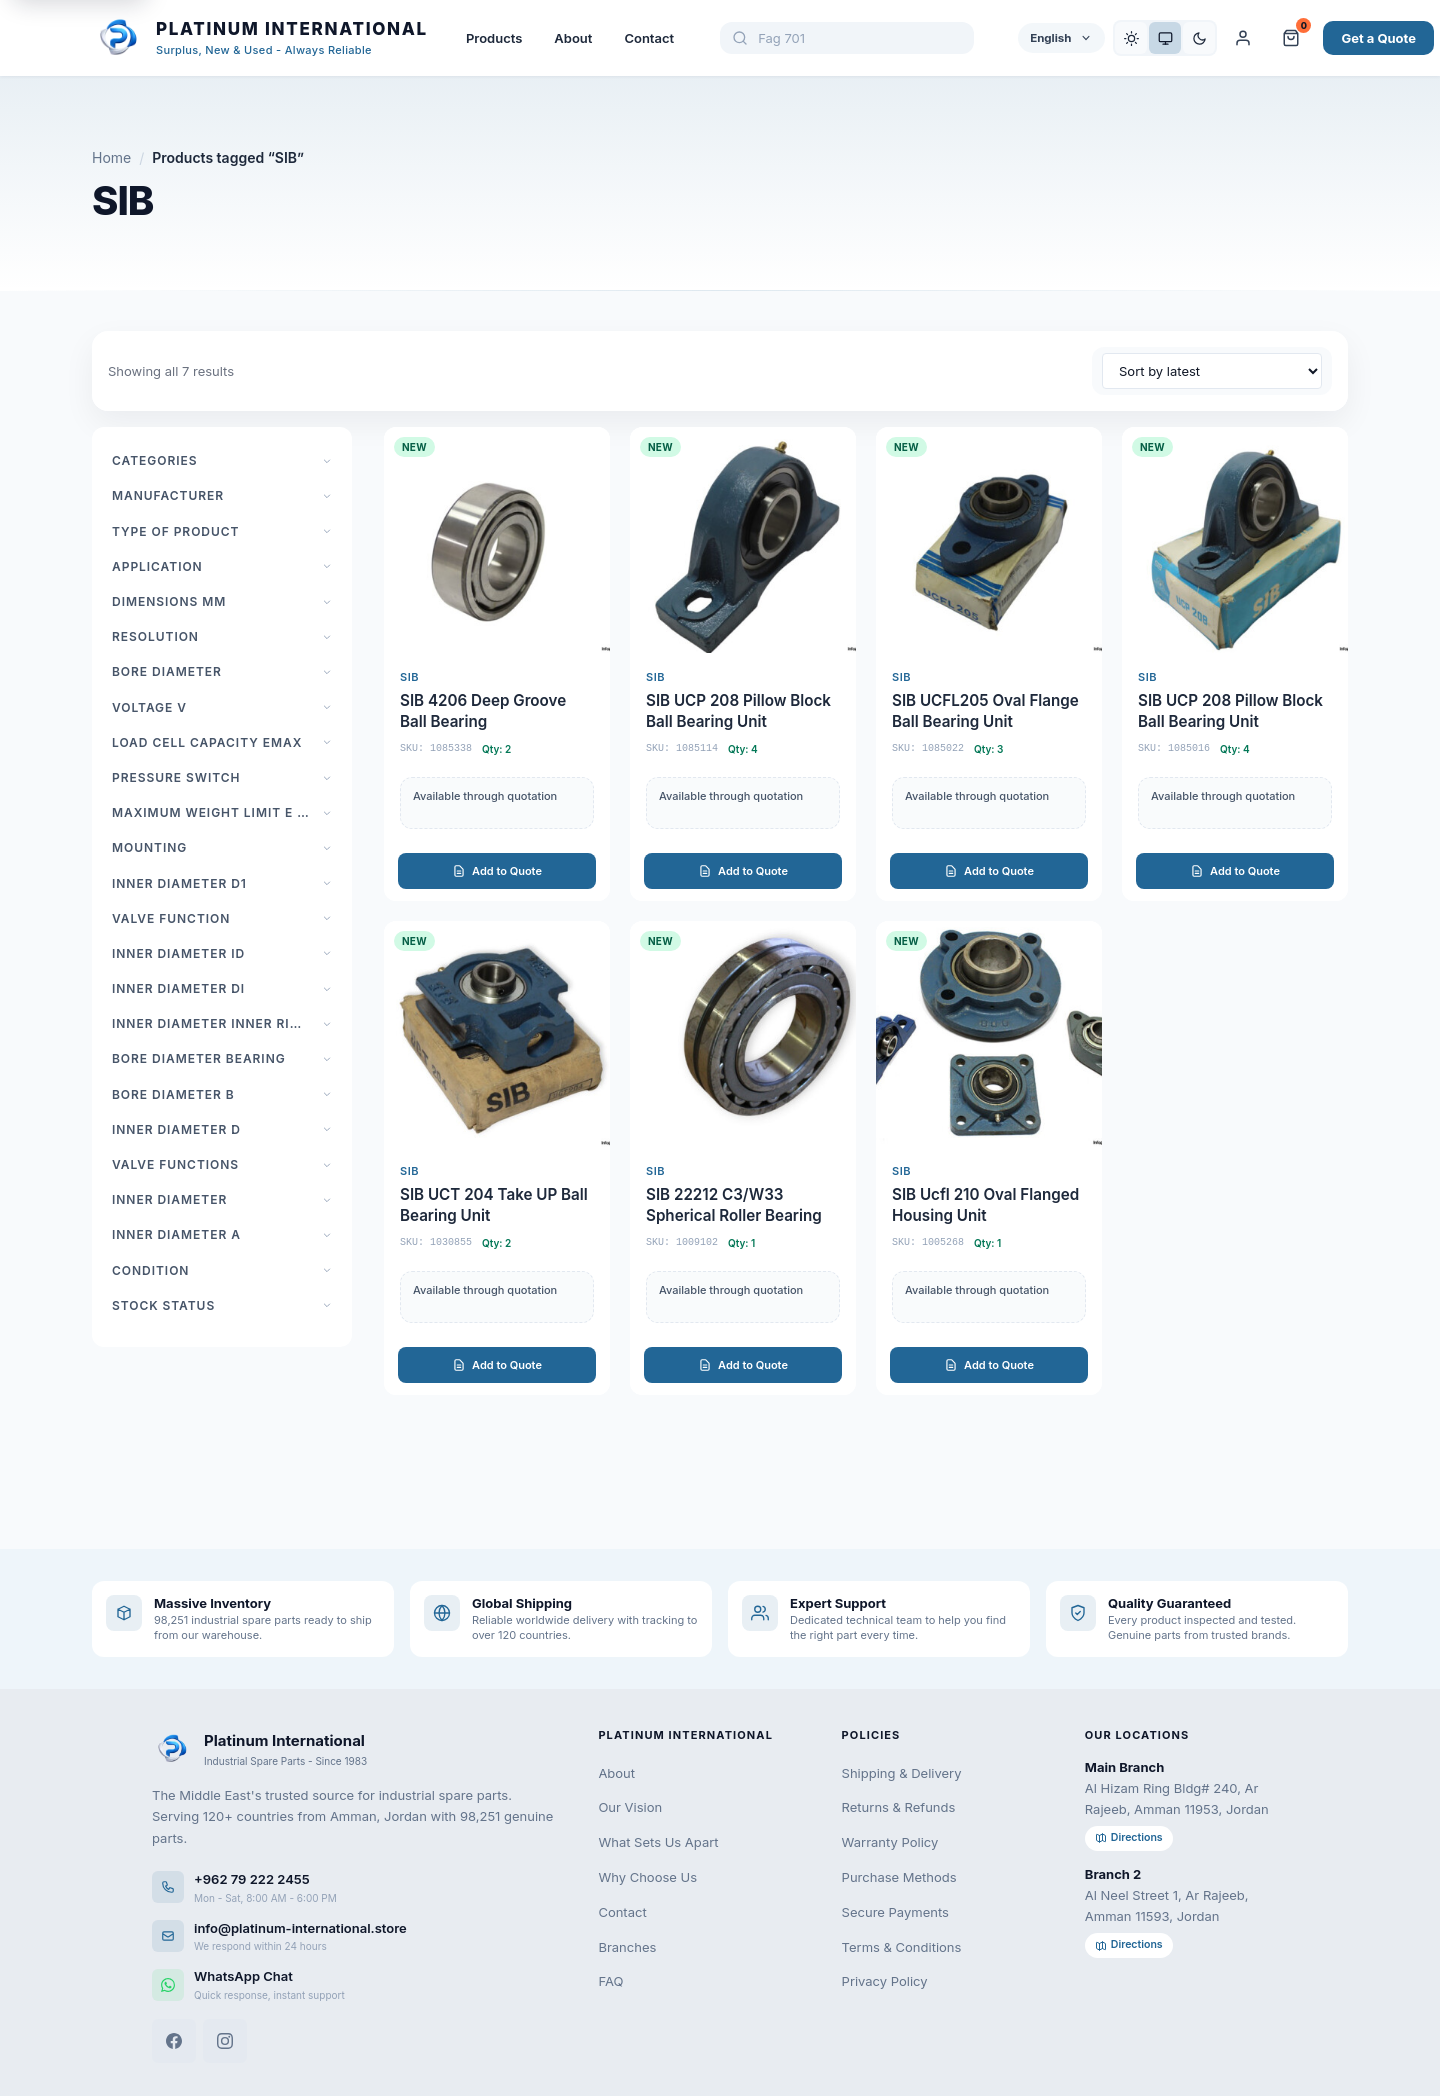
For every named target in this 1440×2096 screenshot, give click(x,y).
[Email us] (355, 1936)
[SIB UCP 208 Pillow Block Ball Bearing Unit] (743, 664)
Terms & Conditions (902, 1947)
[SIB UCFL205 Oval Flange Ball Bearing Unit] (989, 664)
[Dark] (1199, 38)
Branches (627, 1947)
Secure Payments (895, 1912)
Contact (649, 38)
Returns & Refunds (899, 1807)
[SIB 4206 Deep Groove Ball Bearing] (497, 664)
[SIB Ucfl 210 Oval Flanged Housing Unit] (989, 1158)
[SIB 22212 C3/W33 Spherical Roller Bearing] (743, 1158)
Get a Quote (1378, 38)
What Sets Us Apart (658, 1842)
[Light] (1131, 38)
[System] (1165, 38)
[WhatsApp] (355, 1984)
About (573, 38)
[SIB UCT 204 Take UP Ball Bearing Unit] (497, 1158)
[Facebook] (174, 2041)
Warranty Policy (890, 1842)
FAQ (610, 1981)
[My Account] (1243, 38)
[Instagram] (225, 2041)
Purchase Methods (899, 1877)
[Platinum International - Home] (260, 38)
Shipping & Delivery (902, 1773)
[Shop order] (1212, 371)
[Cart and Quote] (1291, 38)
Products (494, 38)
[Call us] (355, 1887)
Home (111, 157)
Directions (1129, 1837)
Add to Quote (497, 871)
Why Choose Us (647, 1877)
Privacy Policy (885, 1981)
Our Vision (630, 1807)
